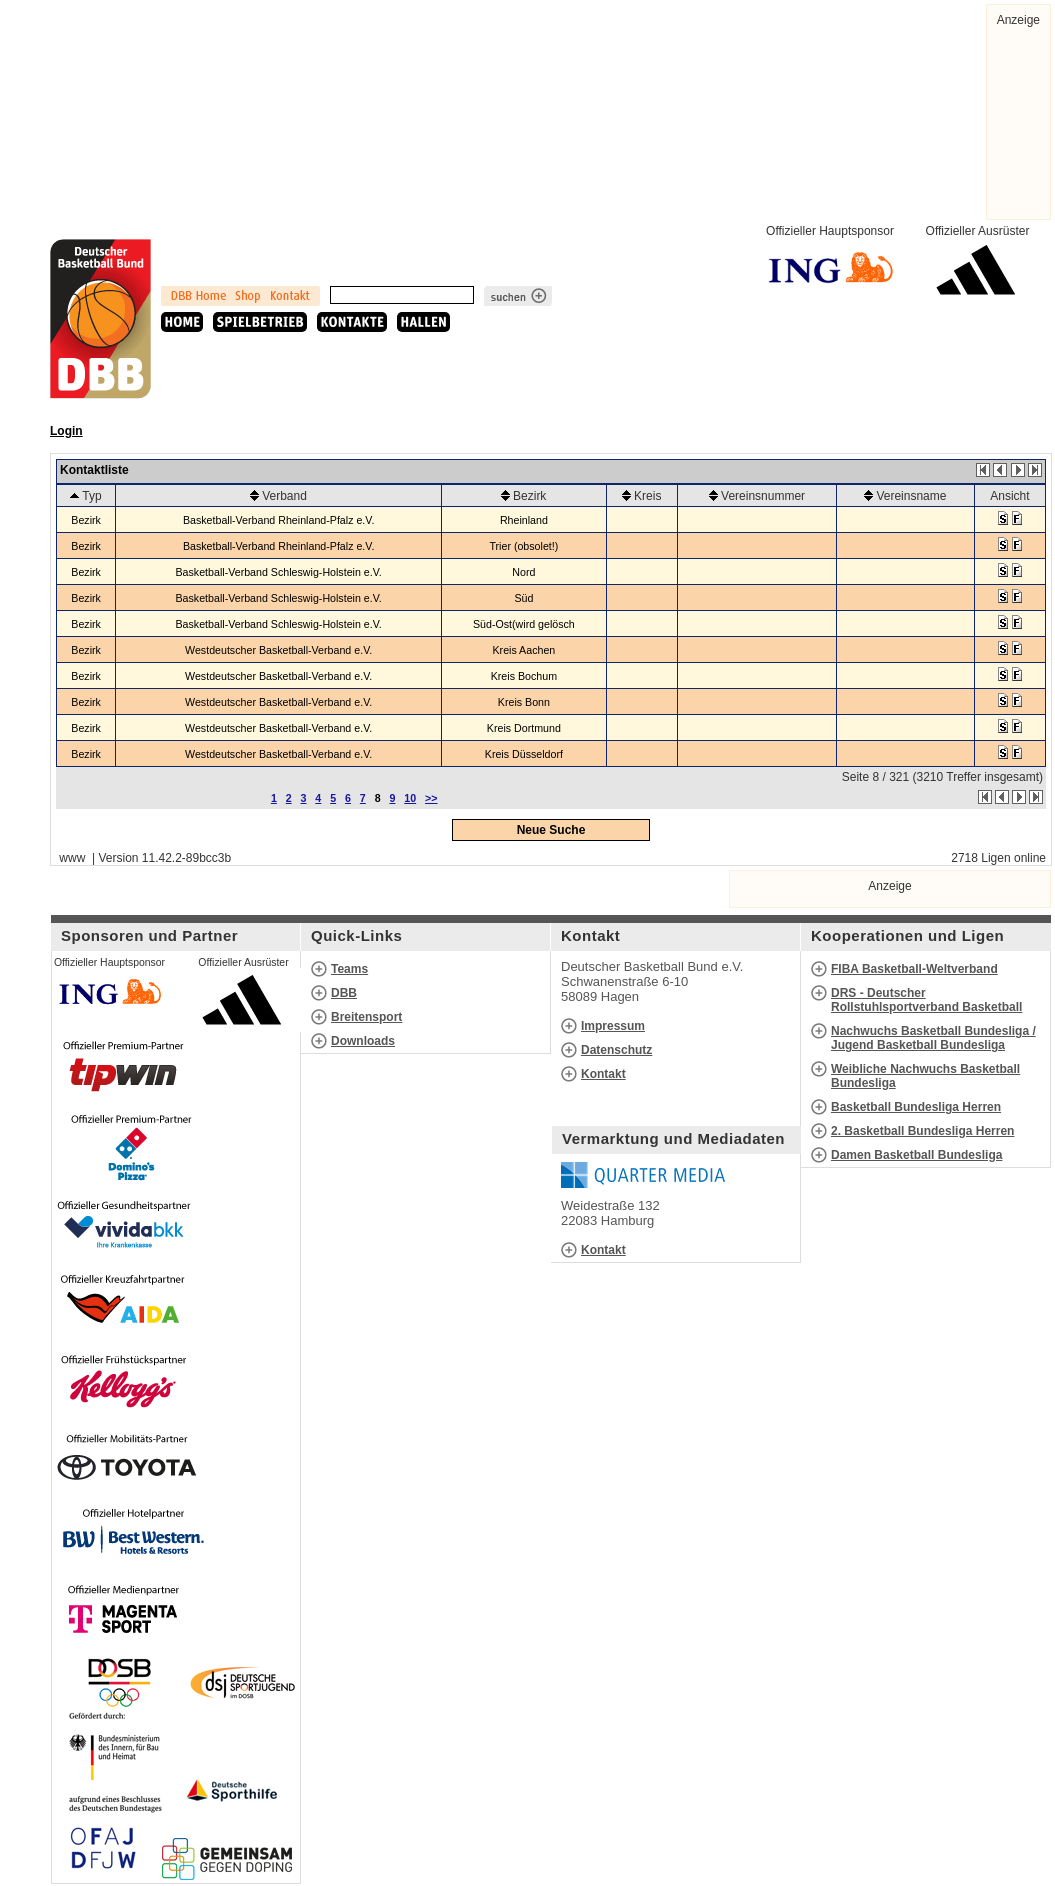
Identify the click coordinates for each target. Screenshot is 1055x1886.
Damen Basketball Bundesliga (916, 1155)
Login (66, 431)
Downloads (363, 1041)
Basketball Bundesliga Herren (916, 1107)
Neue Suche (551, 830)
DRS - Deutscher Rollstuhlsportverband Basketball (926, 1000)
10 (410, 798)
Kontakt (603, 1074)
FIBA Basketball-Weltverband (914, 969)
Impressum (613, 1026)
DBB (344, 993)
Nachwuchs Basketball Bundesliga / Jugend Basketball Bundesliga (933, 1038)
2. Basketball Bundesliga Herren (922, 1131)
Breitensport (366, 1017)
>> (431, 798)
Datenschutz (616, 1050)
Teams (349, 969)
